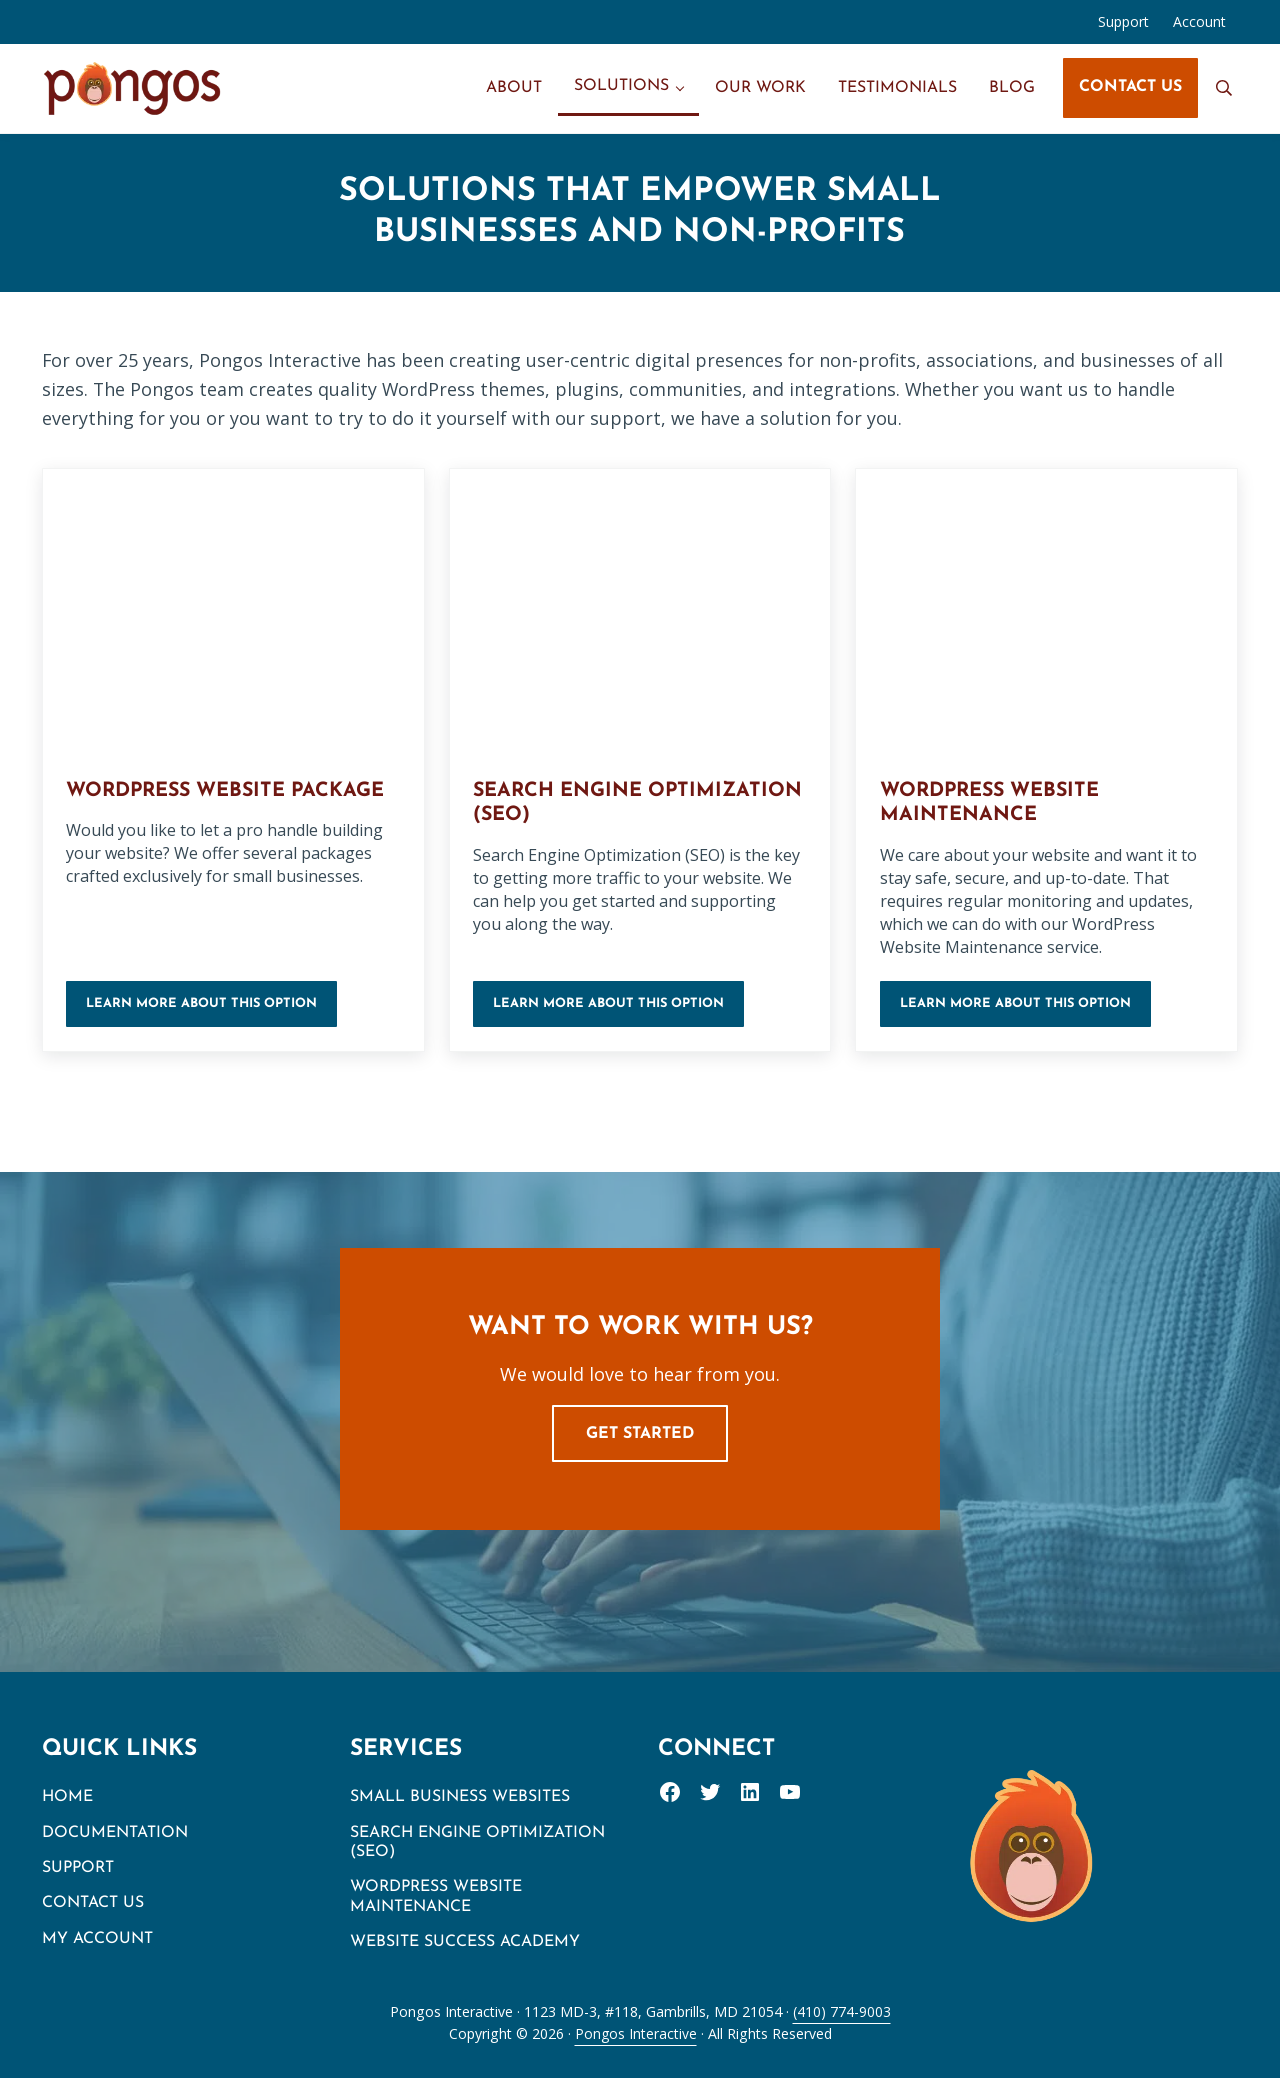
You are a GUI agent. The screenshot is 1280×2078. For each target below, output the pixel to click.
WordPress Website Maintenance (994, 804)
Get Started (640, 1434)
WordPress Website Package (231, 791)
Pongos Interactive (635, 2033)
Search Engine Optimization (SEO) (584, 804)
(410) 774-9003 (842, 2011)
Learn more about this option (212, 1011)
